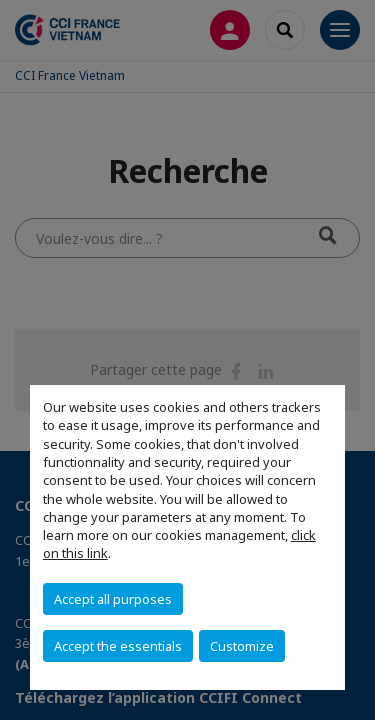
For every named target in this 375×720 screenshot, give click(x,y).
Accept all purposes (113, 599)
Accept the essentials (118, 646)
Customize (242, 646)
